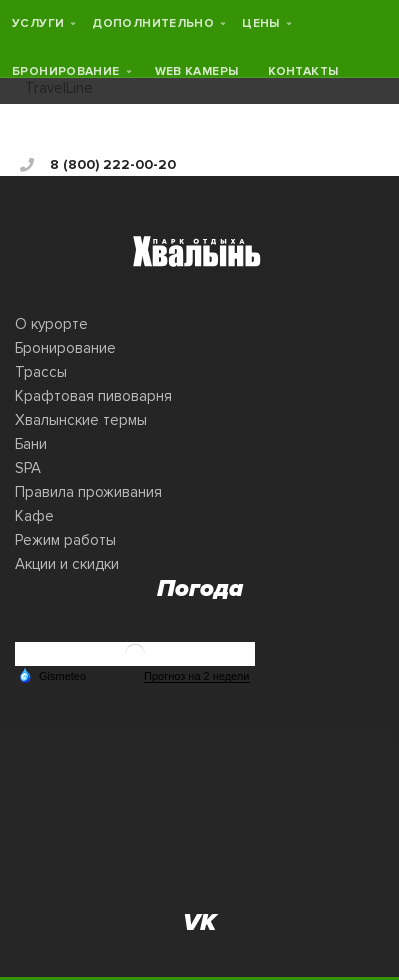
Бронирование (65, 348)
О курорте (51, 324)
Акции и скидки (67, 564)
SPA (28, 468)
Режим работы (65, 540)
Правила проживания (88, 492)
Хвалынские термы (81, 420)
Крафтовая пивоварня (93, 396)
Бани (31, 444)
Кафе (34, 516)
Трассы (41, 372)
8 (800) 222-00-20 (98, 165)
